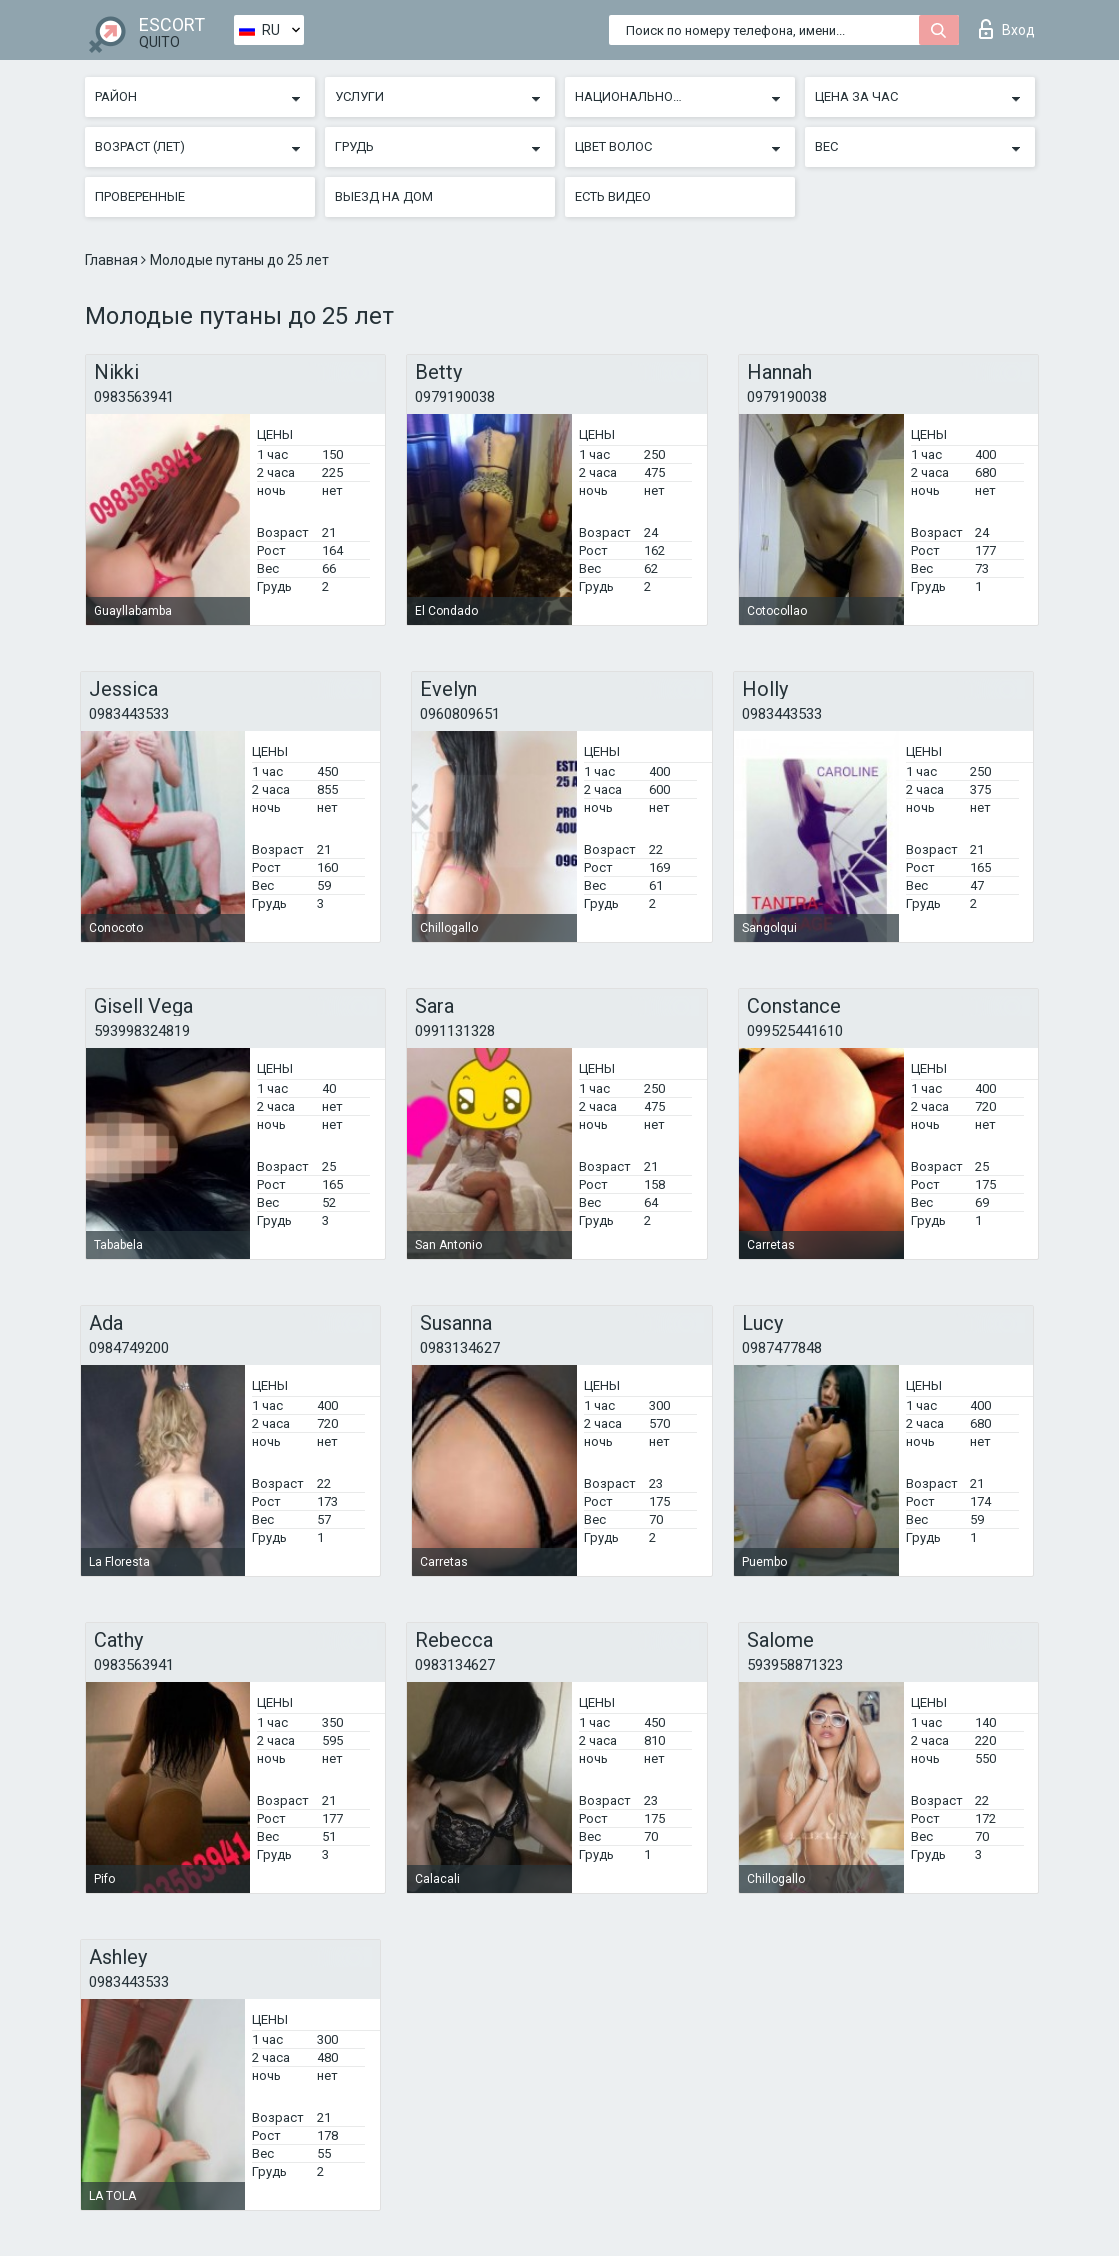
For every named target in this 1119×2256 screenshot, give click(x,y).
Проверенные (140, 196)
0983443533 (129, 714)
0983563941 (134, 397)
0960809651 (460, 714)
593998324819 (142, 1031)
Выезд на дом (384, 196)
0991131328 (455, 1031)
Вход (1007, 29)
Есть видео (613, 196)
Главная (113, 260)
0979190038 (455, 397)
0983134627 (460, 1348)
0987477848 (782, 1348)
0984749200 (129, 1348)
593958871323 (795, 1665)
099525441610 (795, 1031)
